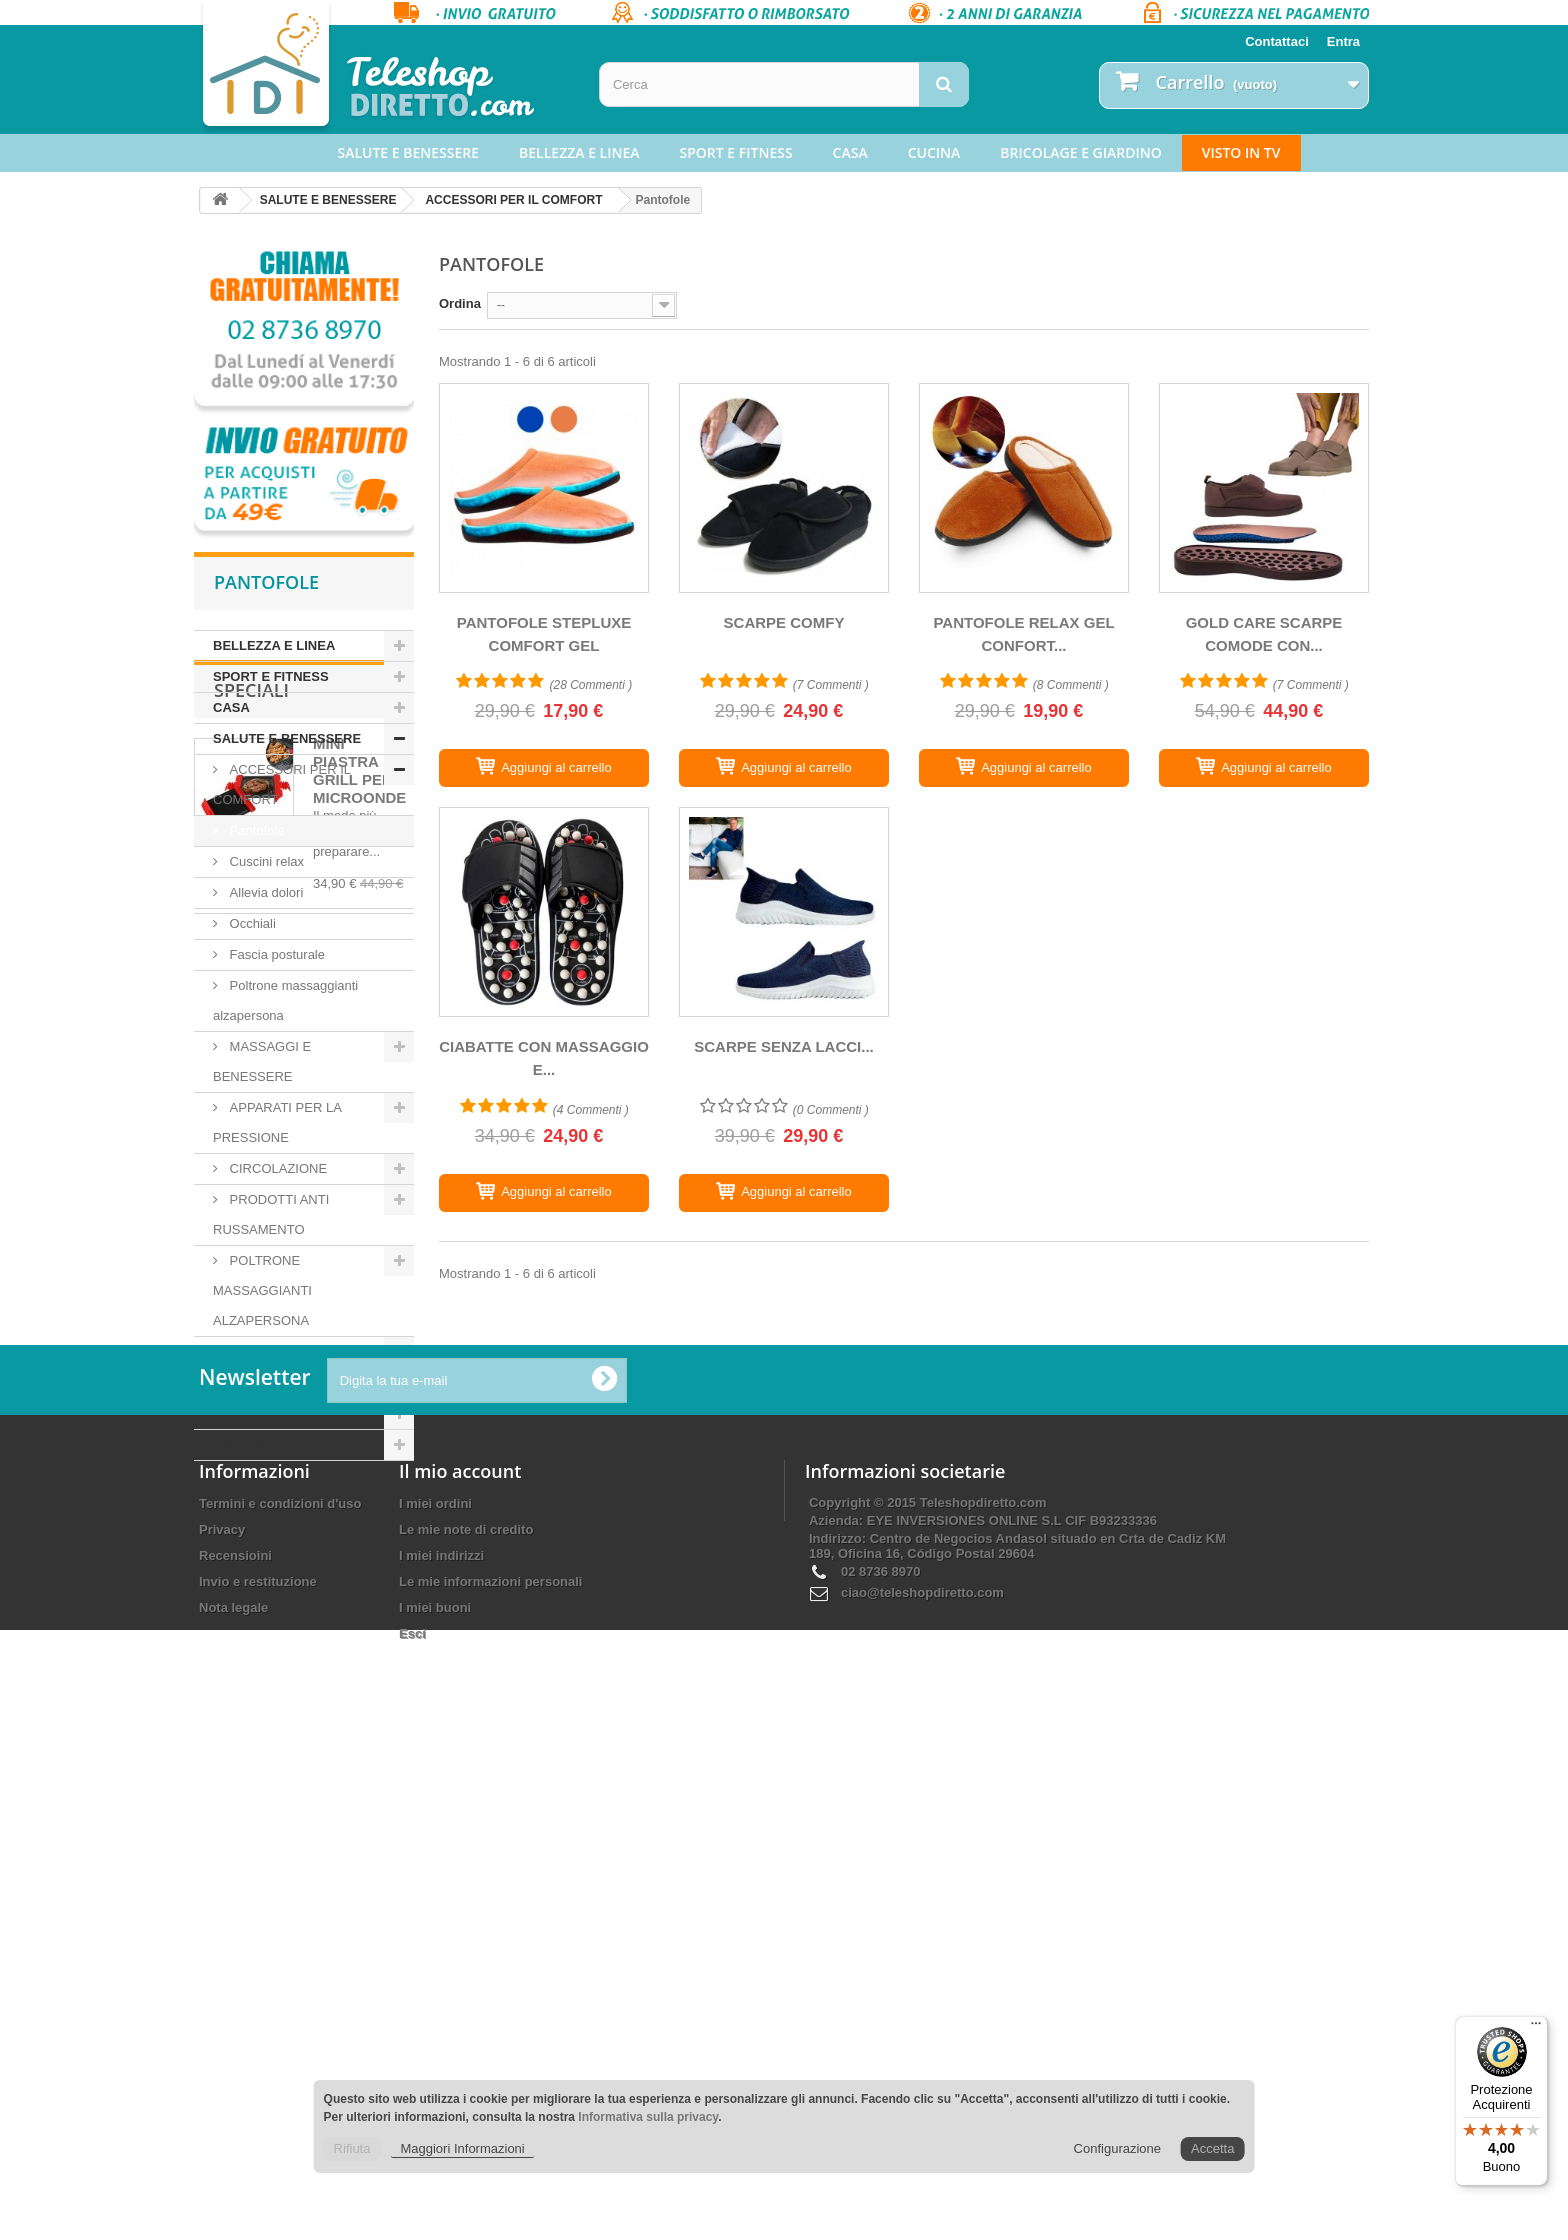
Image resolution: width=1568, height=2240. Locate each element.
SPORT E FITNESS (736, 152)
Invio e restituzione (258, 2061)
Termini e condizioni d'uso (280, 1983)
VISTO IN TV (1241, 152)
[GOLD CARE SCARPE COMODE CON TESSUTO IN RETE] (1264, 488)
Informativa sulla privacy (648, 2117)
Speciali (251, 1521)
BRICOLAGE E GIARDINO (1080, 152)
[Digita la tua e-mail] (477, 1860)
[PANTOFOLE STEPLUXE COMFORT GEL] (544, 488)
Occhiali (251, 923)
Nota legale (233, 2087)
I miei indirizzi (441, 2035)
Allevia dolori (264, 892)
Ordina (460, 303)
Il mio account (460, 1951)
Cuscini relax (265, 861)
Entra (1343, 41)
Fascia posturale (275, 954)
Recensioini (235, 2035)
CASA (850, 152)
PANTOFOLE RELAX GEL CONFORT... (1023, 634)
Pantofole (255, 830)
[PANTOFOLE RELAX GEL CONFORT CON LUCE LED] (1024, 488)
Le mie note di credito (466, 2009)
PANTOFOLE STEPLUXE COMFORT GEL (544, 634)
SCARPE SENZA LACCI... (783, 1046)
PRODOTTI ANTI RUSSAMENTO (271, 1214)
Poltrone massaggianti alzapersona (285, 1000)
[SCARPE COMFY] (784, 488)
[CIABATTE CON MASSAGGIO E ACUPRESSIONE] (544, 912)
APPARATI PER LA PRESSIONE (277, 1122)
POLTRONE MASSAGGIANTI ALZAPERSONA (262, 1290)
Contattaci (1277, 41)
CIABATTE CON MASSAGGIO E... (544, 1058)
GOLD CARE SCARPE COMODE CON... (1264, 634)
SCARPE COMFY (784, 622)
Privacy (222, 2009)
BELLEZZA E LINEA (579, 152)
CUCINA (934, 152)
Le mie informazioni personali (490, 2061)
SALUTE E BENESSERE (409, 152)
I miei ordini (435, 1983)
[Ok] (604, 1860)
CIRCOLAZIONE (276, 1168)
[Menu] (1536, 2028)
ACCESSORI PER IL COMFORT (513, 200)
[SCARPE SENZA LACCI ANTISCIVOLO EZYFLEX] (784, 912)
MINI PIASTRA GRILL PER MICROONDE (359, 1601)
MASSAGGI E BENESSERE (262, 1061)
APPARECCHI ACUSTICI (301, 1351)
